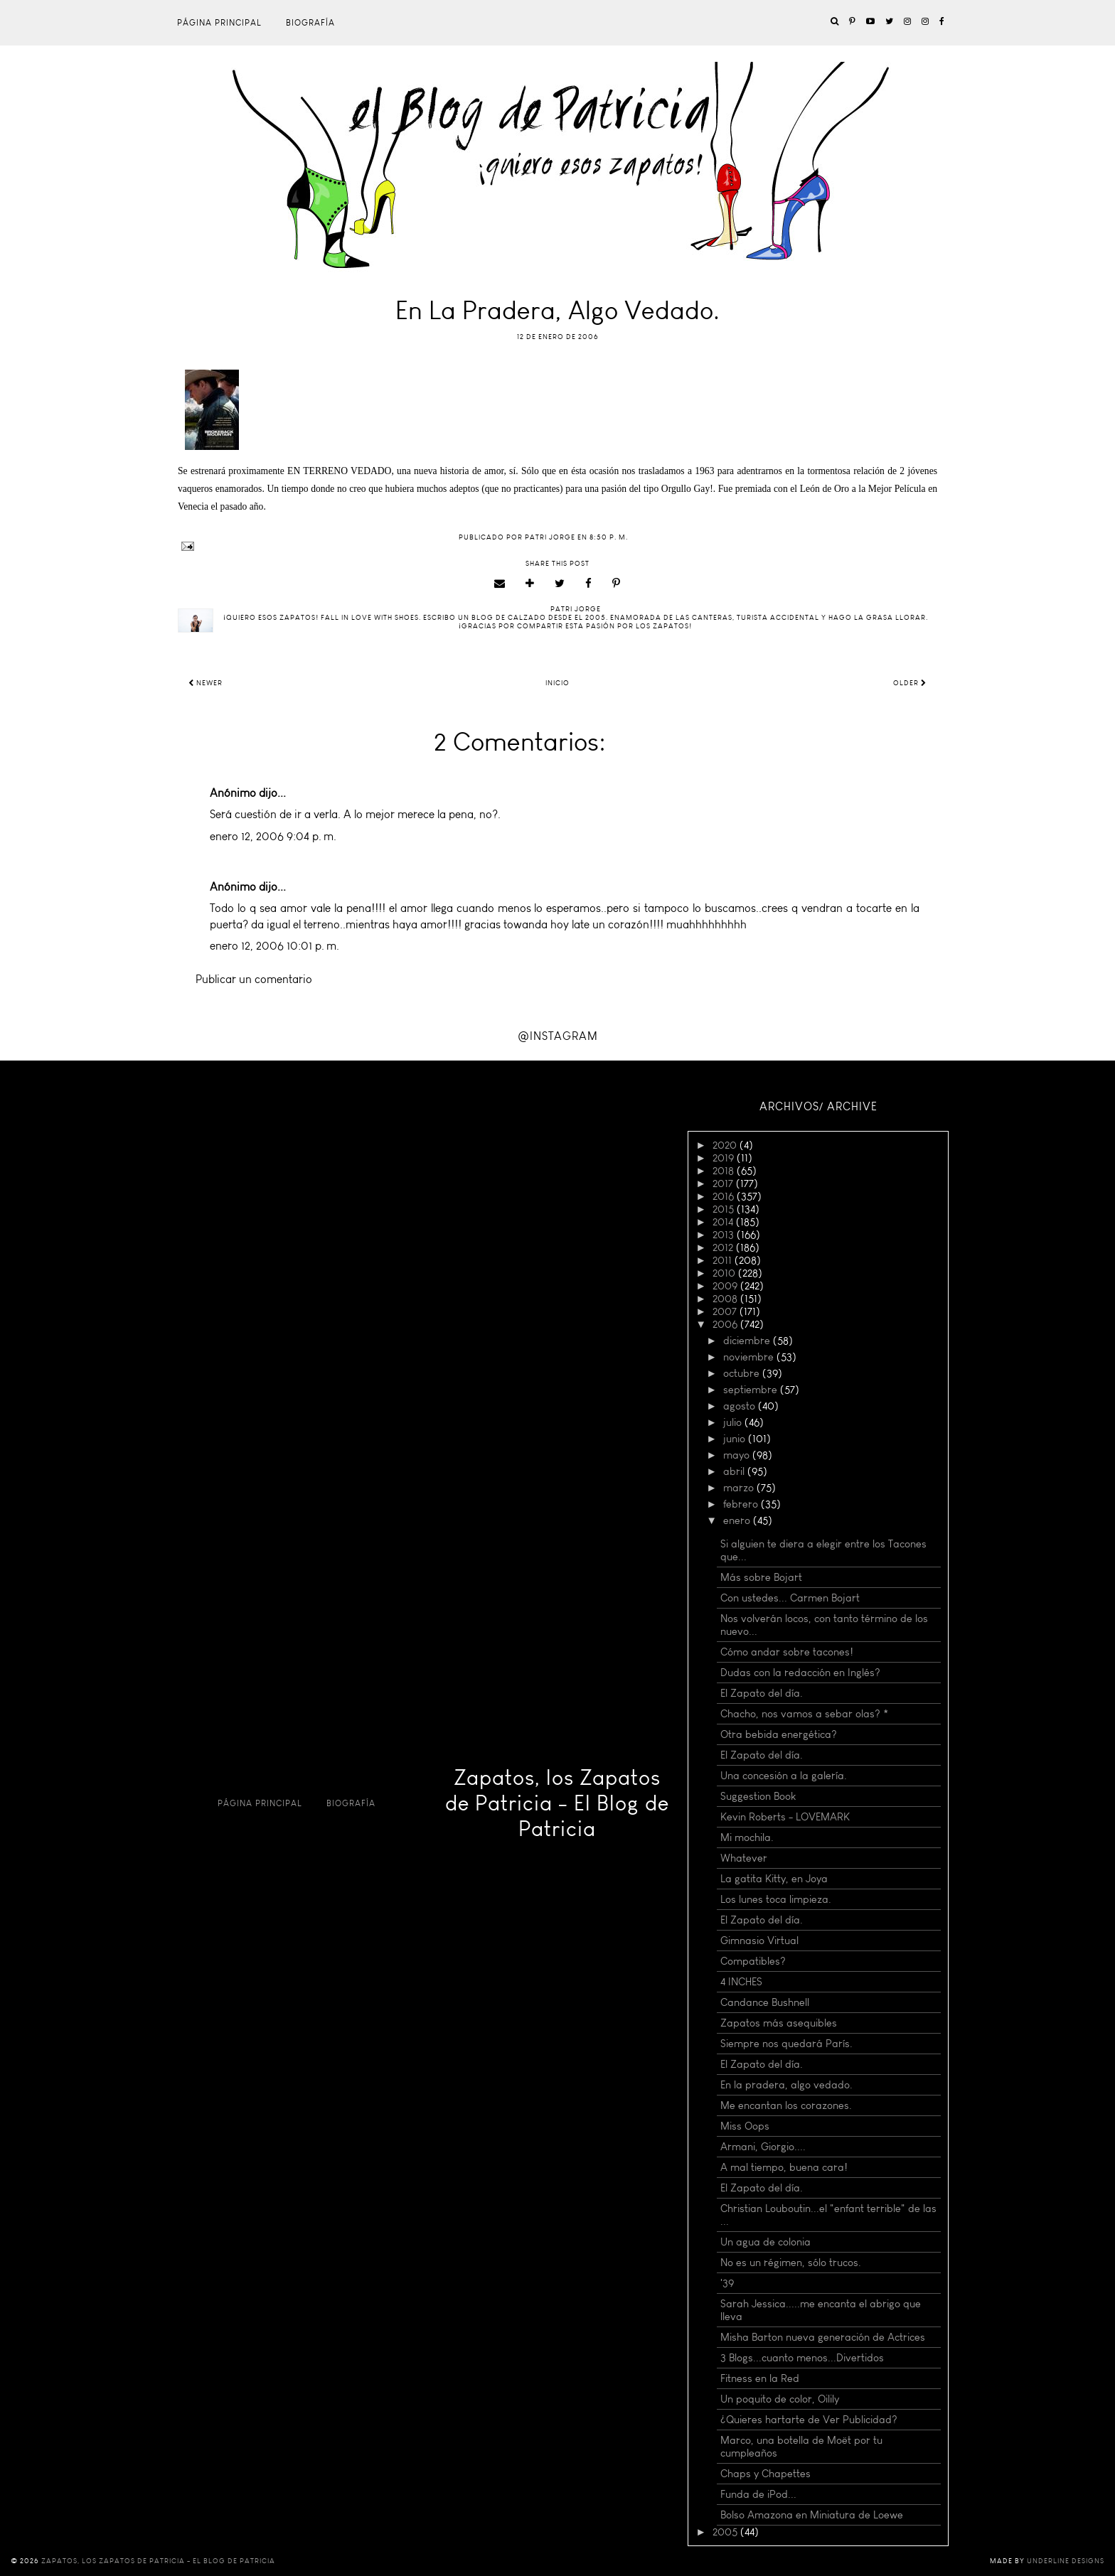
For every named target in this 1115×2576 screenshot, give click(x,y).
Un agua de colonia (765, 2242)
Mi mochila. (747, 1837)
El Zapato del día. (761, 1693)
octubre (742, 1373)
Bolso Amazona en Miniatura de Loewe (811, 2514)
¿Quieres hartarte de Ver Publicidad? (808, 2419)
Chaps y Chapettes (765, 2473)
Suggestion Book (758, 1796)
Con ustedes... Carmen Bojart (790, 1598)
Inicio (557, 683)
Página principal (219, 23)
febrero (742, 1504)
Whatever (743, 1858)
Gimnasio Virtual (759, 1940)
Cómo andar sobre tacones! (786, 1652)
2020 (726, 1145)
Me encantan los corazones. (786, 2105)
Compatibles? (753, 1961)
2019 (725, 1158)
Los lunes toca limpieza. (775, 1899)
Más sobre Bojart (761, 1577)
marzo (740, 1487)
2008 (726, 1298)
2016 (725, 1196)
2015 (725, 1209)
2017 (724, 1183)
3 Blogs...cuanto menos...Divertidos (802, 2357)
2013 (725, 1234)
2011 (724, 1260)
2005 (726, 2532)
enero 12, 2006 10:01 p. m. (274, 945)
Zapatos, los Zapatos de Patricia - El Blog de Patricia (557, 1803)
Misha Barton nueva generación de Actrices (822, 2337)
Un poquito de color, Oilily (779, 2399)
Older (910, 683)
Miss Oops (744, 2126)
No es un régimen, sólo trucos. (790, 2262)
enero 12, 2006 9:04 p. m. (273, 836)
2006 (726, 1324)
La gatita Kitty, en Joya (774, 1878)
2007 (726, 1311)
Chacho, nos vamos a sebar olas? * (804, 1713)
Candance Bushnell (764, 2002)
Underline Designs (1065, 2561)
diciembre (748, 1340)
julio (734, 1422)
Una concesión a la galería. (783, 1775)
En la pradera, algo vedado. (786, 2084)
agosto (740, 1406)
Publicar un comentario (254, 979)
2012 (724, 1247)
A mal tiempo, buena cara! (784, 2167)
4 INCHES (741, 1981)
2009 (726, 1285)
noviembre (750, 1357)
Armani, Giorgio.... (763, 2146)
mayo (737, 1455)
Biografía (310, 23)
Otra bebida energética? (778, 1734)
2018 (725, 1170)
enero (738, 1520)
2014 (724, 1221)
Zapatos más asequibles (778, 2023)
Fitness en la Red (759, 2378)
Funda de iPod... (758, 2494)
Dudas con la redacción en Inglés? (800, 1672)
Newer (205, 683)
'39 (727, 2283)
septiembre (751, 1389)
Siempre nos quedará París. (786, 2043)
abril (735, 1471)
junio (735, 1438)
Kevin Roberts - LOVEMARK (785, 1816)
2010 (725, 1273)
